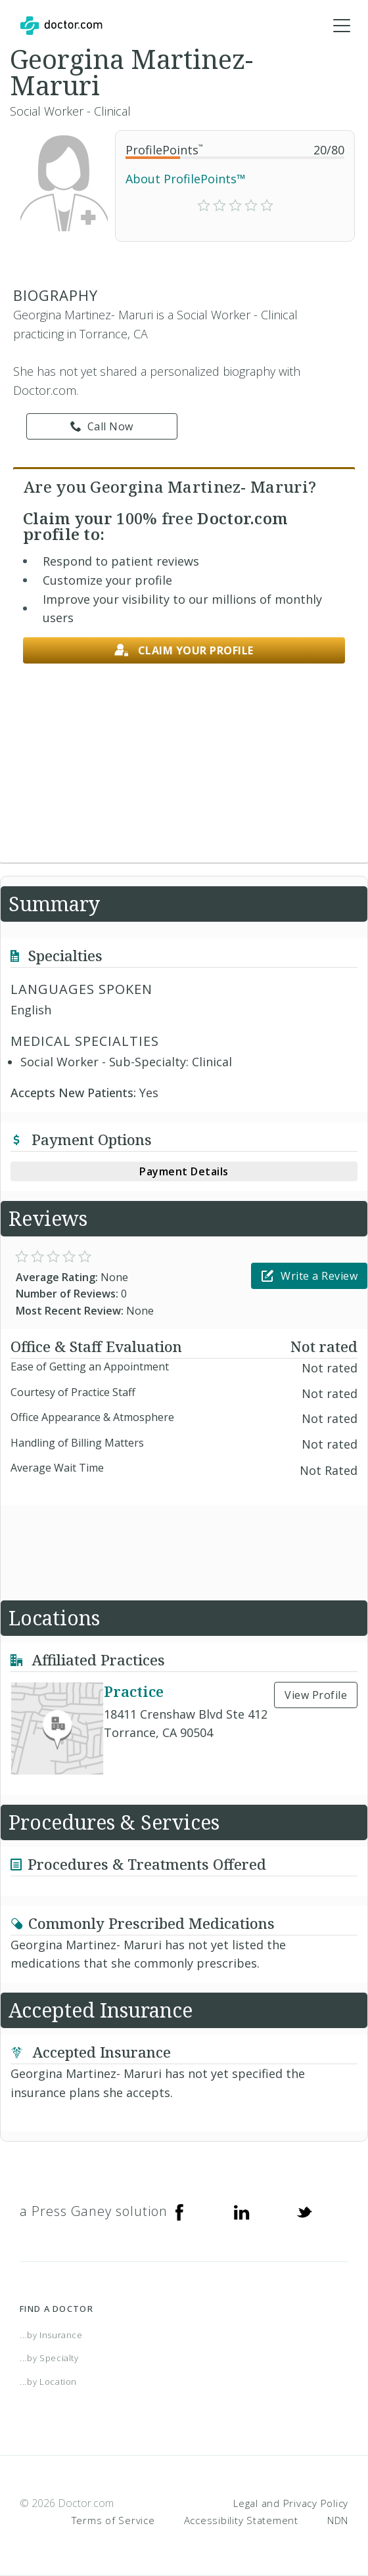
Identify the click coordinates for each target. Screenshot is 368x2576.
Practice (134, 1691)
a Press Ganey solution (94, 2211)
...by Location (48, 2381)
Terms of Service (113, 2520)
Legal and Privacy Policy (290, 2503)
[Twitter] (304, 2211)
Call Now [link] (101, 426)
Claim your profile (184, 650)
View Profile (316, 1695)
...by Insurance (51, 2335)
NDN (337, 2520)
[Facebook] (179, 2211)
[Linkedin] (242, 2211)
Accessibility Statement (241, 2520)
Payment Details (184, 1171)
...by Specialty (49, 2358)
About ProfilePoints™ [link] (186, 179)
